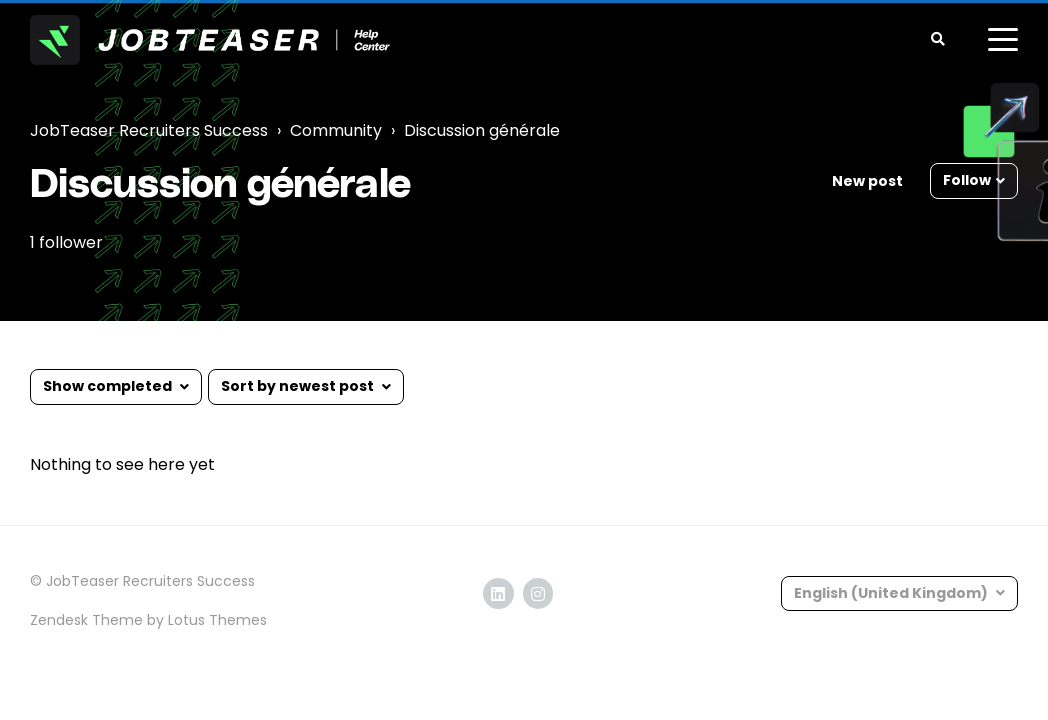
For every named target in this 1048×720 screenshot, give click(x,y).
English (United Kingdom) (892, 593)
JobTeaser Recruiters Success (149, 130)
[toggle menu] (1003, 40)
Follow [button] (967, 180)
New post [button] (867, 181)
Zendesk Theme (86, 620)
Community (336, 130)
